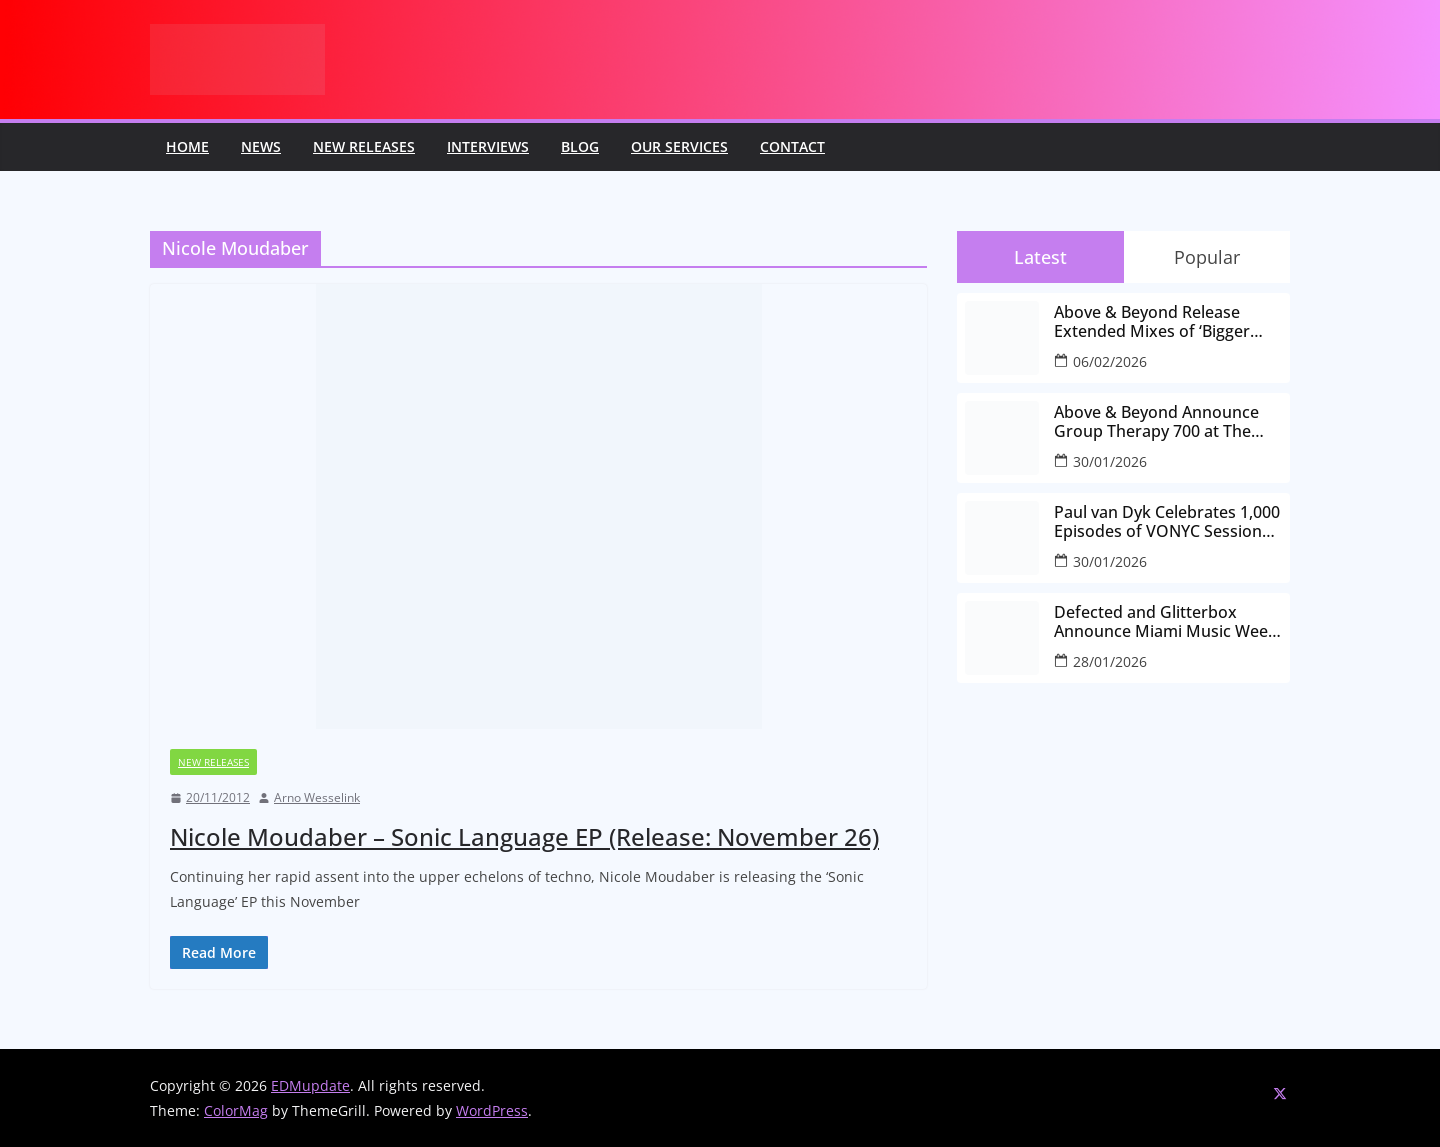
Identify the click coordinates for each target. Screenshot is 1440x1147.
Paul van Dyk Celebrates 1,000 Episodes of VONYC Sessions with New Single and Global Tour (1167, 522)
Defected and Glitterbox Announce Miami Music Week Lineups (1165, 622)
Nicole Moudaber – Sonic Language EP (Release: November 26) (524, 836)
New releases (364, 146)
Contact (792, 146)
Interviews (488, 146)
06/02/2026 (1110, 361)
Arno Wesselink (317, 797)
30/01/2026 (1110, 461)
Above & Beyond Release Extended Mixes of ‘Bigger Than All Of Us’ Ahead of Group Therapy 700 (1152, 322)
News (261, 146)
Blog (580, 146)
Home (187, 146)
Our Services (679, 146)
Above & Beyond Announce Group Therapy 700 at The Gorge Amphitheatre (1156, 422)
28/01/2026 (1110, 661)
